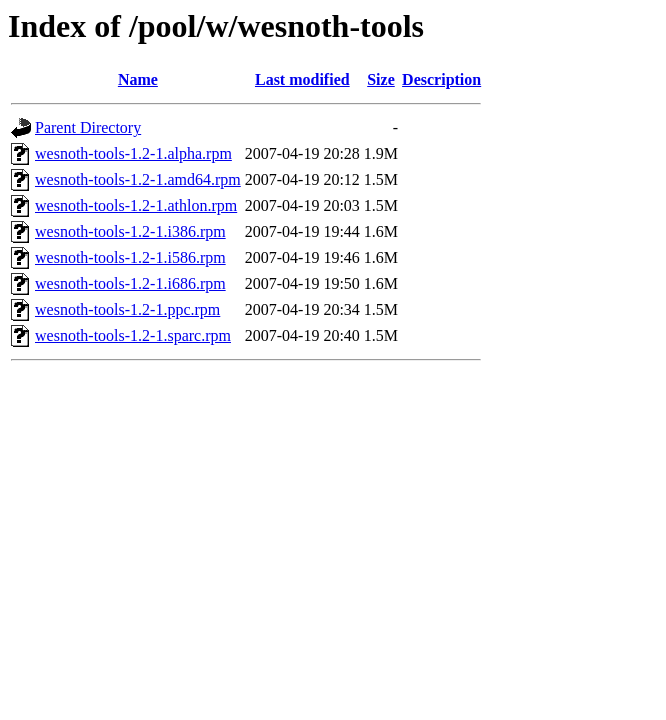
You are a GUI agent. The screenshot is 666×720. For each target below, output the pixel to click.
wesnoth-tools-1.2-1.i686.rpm (130, 283)
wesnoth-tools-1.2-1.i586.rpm (130, 257)
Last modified (302, 79)
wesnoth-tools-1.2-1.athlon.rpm (136, 205)
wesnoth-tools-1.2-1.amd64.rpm (138, 179)
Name (138, 79)
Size (381, 79)
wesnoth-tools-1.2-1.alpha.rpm (133, 153)
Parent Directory (88, 127)
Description (441, 79)
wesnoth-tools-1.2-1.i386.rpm (130, 231)
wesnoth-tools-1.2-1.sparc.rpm (133, 335)
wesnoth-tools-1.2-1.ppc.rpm (127, 309)
